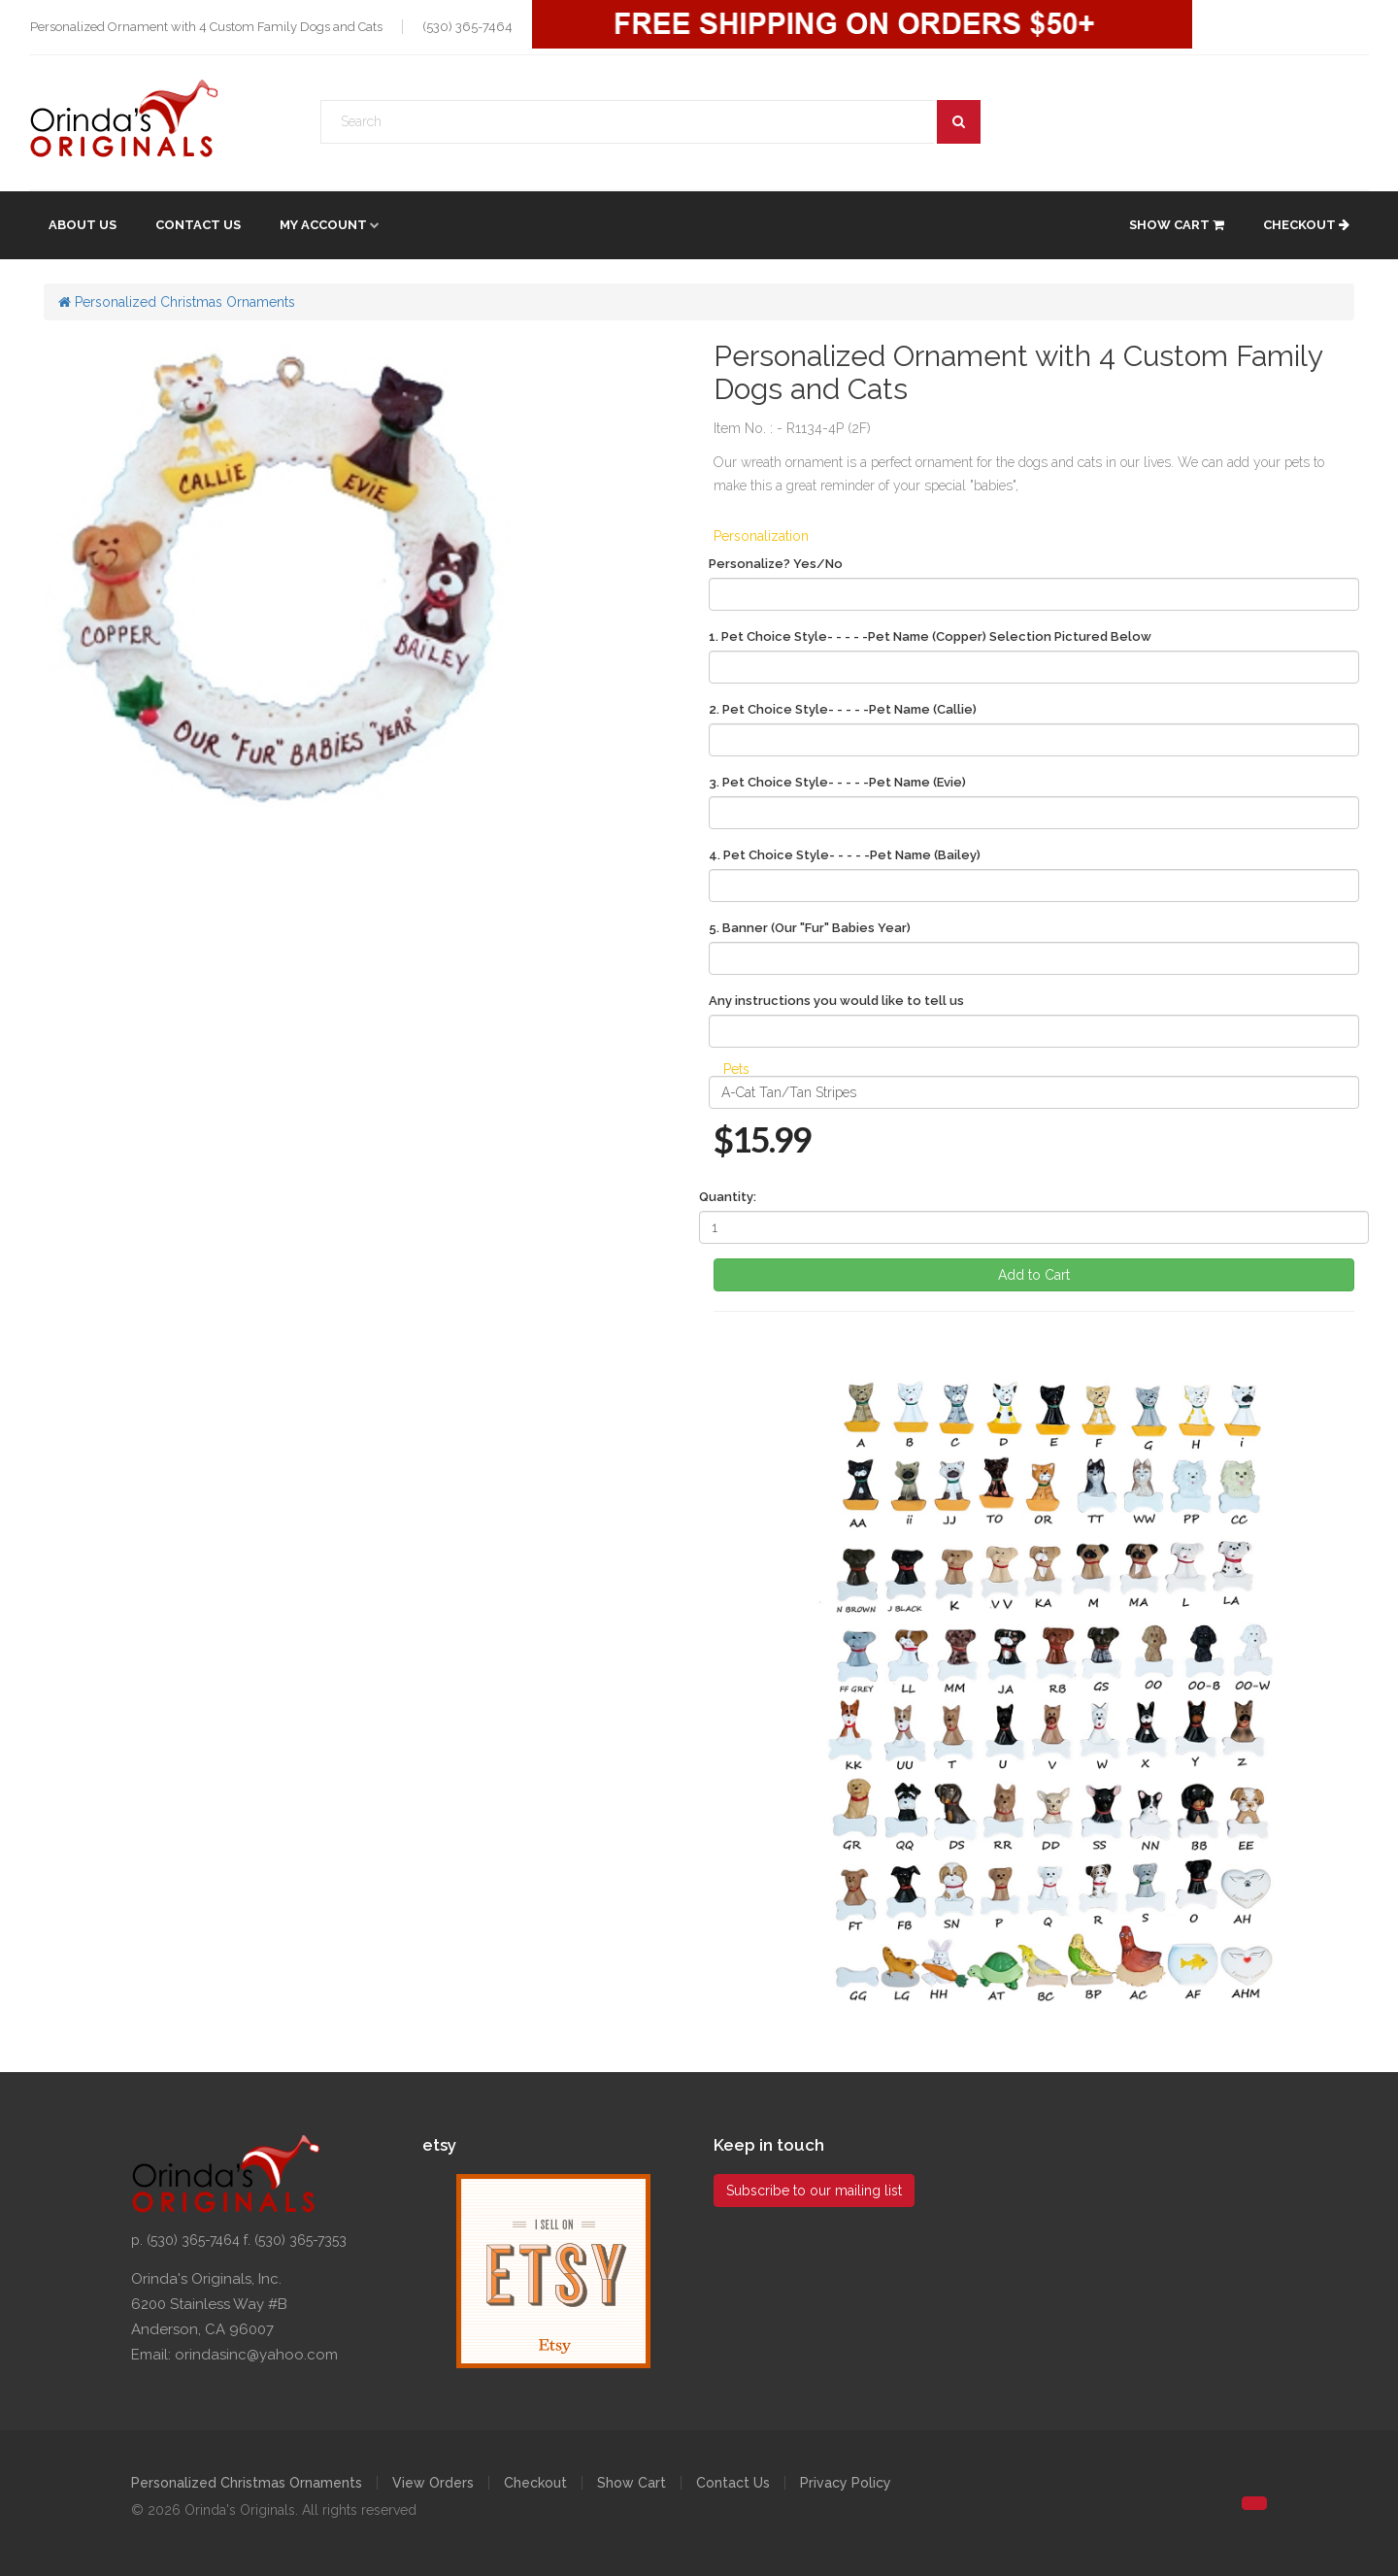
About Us (82, 224)
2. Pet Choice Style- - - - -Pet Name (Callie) (843, 709)
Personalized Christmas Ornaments (176, 302)
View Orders (433, 2483)
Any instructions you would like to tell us (836, 1000)
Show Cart (1176, 224)
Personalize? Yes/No (776, 563)
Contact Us (198, 224)
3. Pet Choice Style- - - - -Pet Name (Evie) (837, 782)
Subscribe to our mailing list (814, 2190)
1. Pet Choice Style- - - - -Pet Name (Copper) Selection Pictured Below (930, 636)
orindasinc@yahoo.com (256, 2354)
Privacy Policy (845, 2483)
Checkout (1306, 224)
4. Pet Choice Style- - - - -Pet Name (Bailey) (845, 855)
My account (323, 224)
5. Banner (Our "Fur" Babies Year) (810, 927)
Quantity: (727, 1196)
